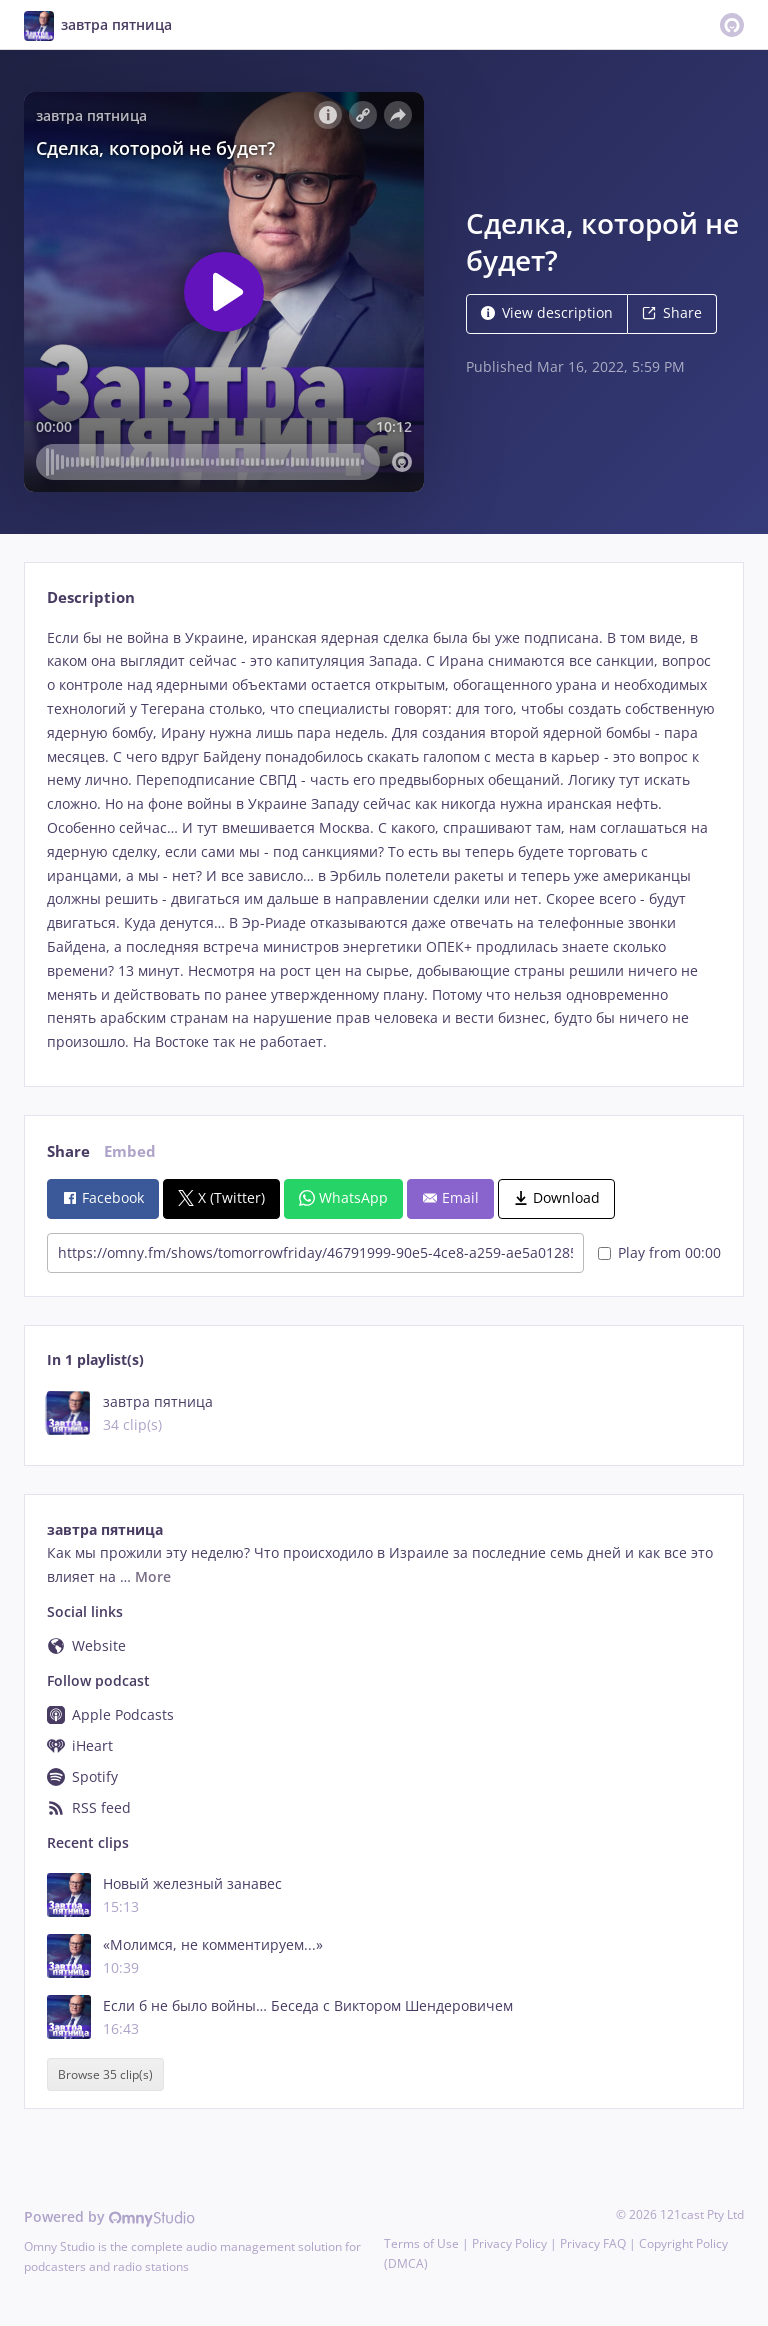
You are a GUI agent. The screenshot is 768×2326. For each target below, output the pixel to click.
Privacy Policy (509, 2243)
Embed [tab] (130, 1151)
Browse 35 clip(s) (105, 2074)
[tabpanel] (383, 840)
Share (672, 312)
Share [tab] (68, 1151)
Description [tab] (91, 597)
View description (547, 312)
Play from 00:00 (659, 1252)
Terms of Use (421, 2243)
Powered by (109, 2216)
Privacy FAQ (593, 2243)
